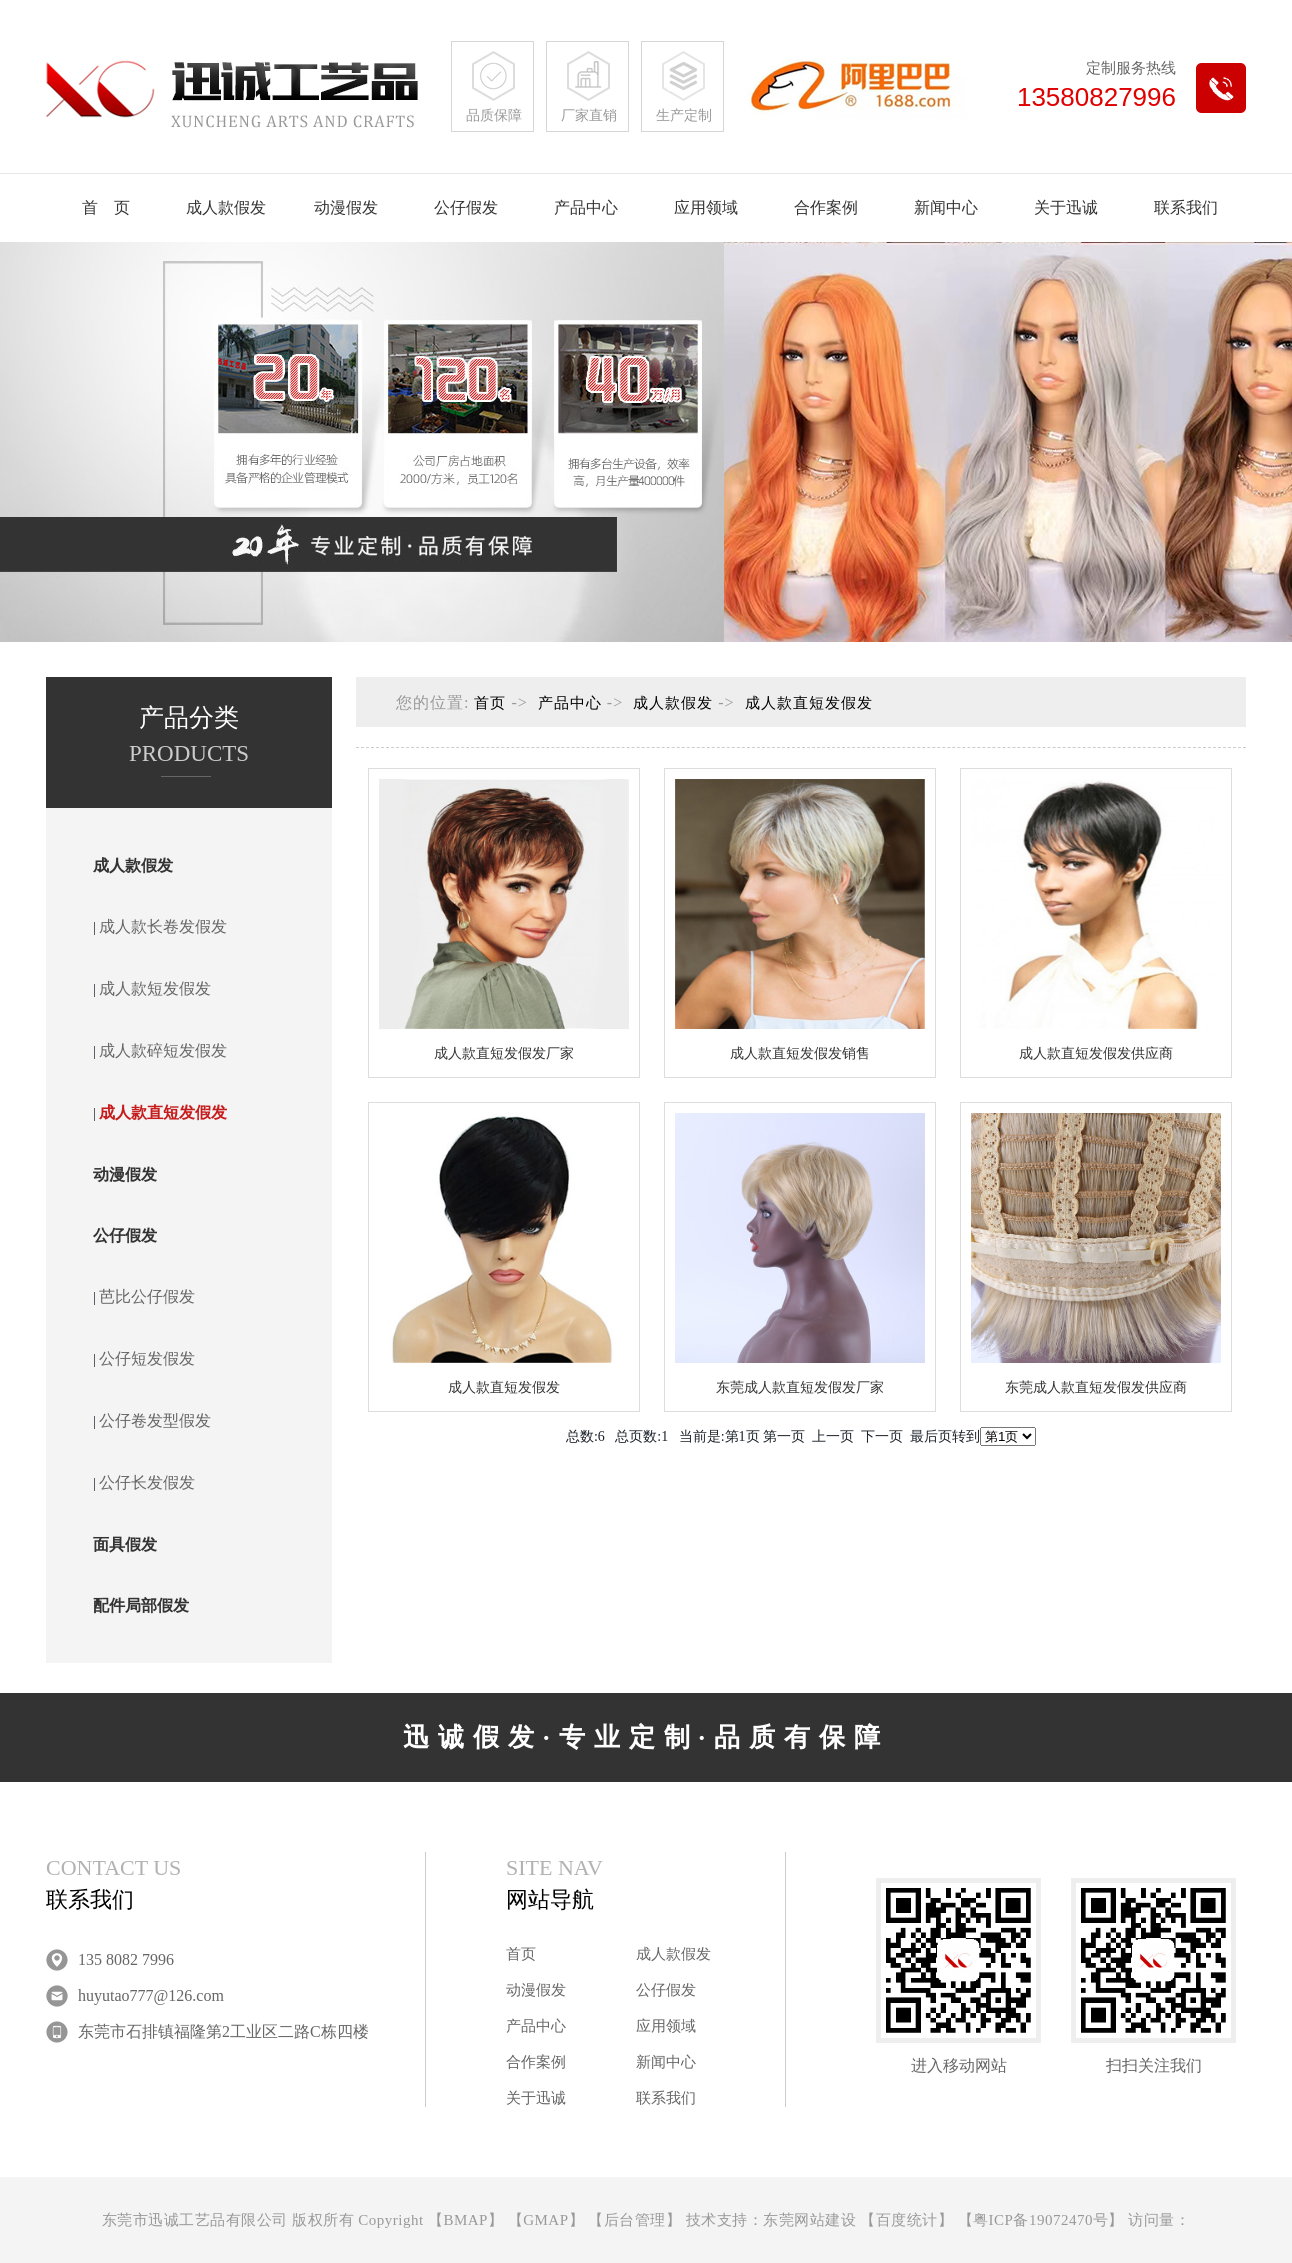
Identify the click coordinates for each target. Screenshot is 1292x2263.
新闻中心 (946, 207)
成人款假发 (226, 207)
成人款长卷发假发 (163, 926)
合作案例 (826, 207)
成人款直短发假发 (163, 1112)
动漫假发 (346, 207)
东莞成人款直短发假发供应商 (1096, 1387)
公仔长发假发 (147, 1482)
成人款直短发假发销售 (800, 1053)
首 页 (106, 207)
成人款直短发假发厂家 (504, 1053)
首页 (490, 703)
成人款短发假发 (155, 988)
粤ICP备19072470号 (1040, 2220)
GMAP (545, 2220)
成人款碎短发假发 (163, 1050)
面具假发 (125, 1544)
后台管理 (635, 2220)
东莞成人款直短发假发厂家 (800, 1387)
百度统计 (907, 2220)
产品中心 (586, 207)
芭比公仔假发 (147, 1296)
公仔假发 (466, 207)
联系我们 (1186, 207)
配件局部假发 (141, 1605)
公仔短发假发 (147, 1358)
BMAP (465, 2220)
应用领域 (706, 207)
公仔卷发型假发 (155, 1420)
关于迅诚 (1066, 207)
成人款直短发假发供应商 (1096, 1053)
